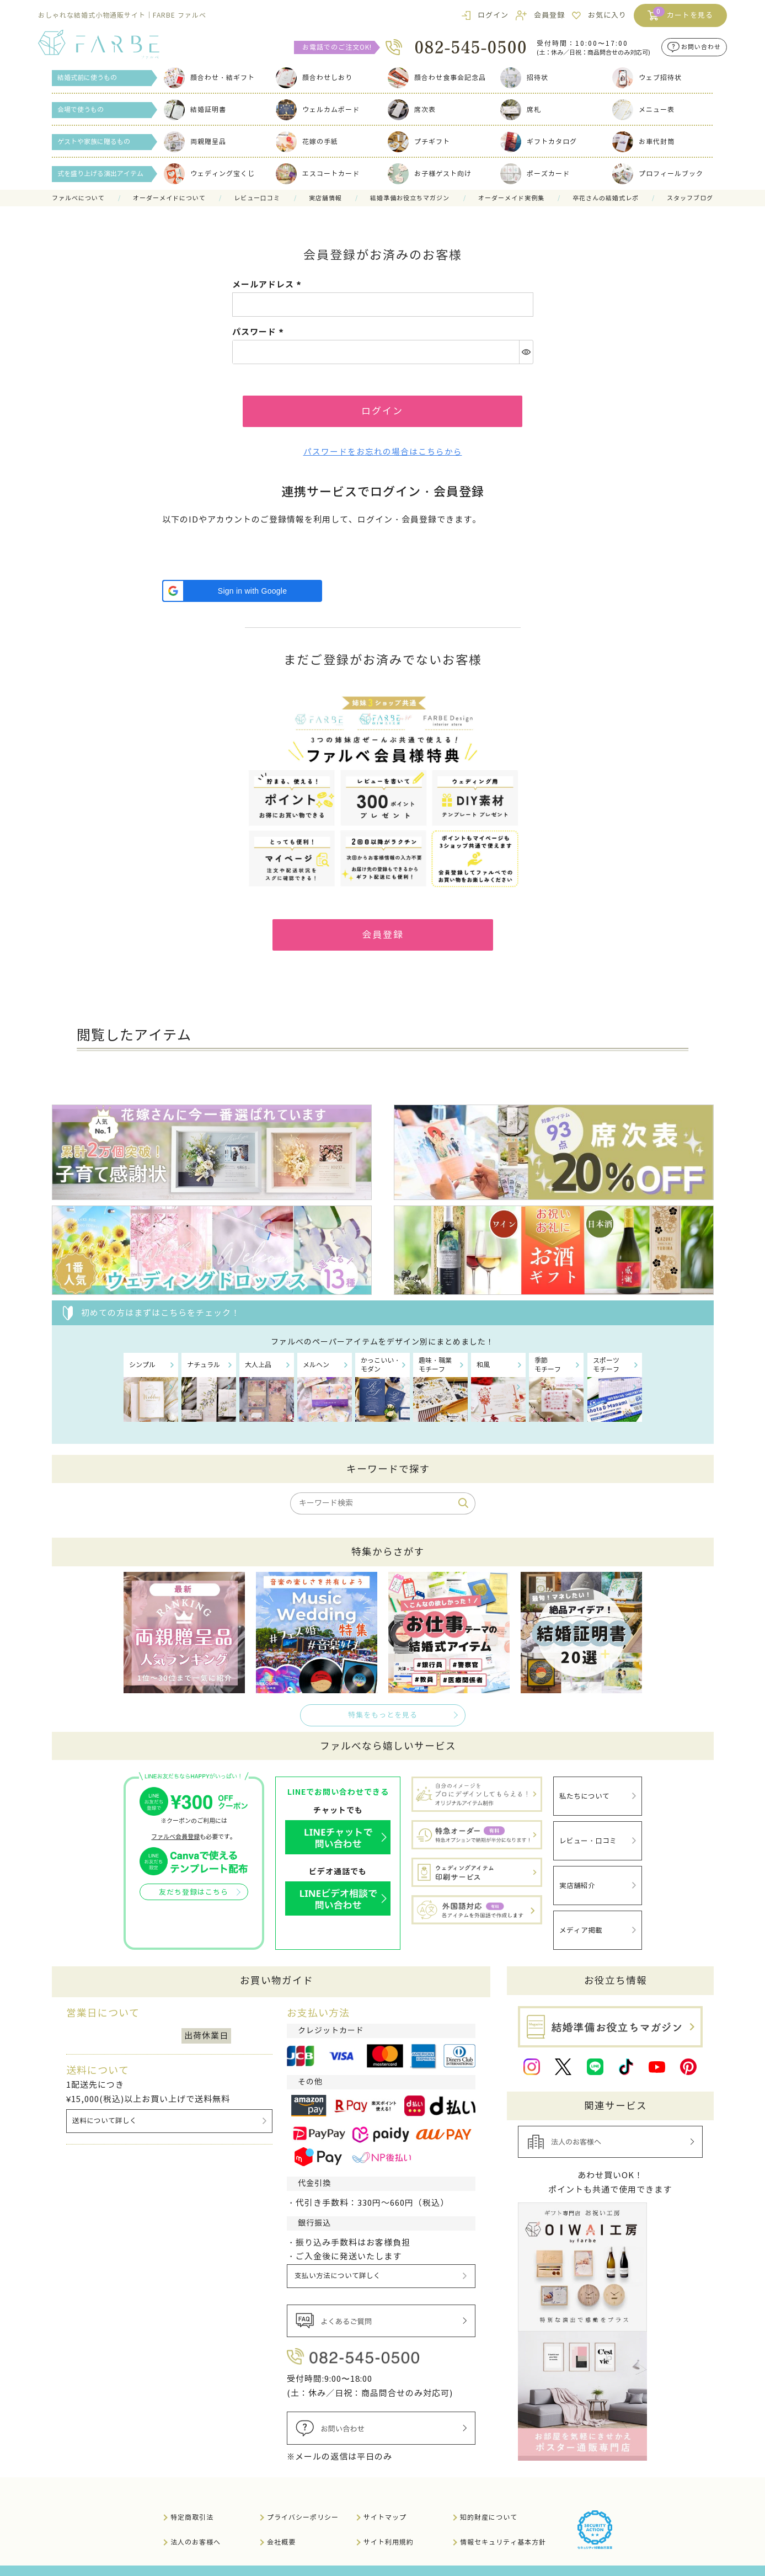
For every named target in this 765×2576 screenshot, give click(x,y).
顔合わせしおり (314, 77)
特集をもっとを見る (383, 1720)
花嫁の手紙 (307, 141)
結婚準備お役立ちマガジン (410, 198)
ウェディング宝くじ (209, 173)
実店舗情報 (325, 198)
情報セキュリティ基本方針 (503, 2524)
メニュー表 (643, 109)
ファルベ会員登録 (175, 1842)
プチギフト (419, 141)
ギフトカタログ (538, 141)
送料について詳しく (104, 2105)
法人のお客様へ (195, 2524)
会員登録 (549, 15)
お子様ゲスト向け (430, 173)
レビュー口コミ (257, 198)
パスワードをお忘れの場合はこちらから (382, 455)
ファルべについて (78, 198)
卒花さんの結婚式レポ (606, 198)
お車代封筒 (643, 141)
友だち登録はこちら (193, 1897)
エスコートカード (318, 173)
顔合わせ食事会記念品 (437, 77)
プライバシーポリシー (303, 2499)
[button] (242, 594)
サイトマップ (384, 2499)
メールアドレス (268, 284)
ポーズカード (535, 173)
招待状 (524, 77)
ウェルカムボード (318, 109)
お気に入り (607, 15)
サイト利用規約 (388, 2524)
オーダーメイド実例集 (511, 198)
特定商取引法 (191, 2499)
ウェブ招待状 (647, 77)
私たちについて (584, 1798)
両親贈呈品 (195, 141)
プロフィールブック (657, 173)
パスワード (259, 332)
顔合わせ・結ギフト (209, 77)
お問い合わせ (701, 47)
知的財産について (488, 2499)
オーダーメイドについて (169, 198)
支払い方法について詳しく (339, 2260)
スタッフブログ (690, 198)
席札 (520, 109)
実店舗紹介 (577, 1878)
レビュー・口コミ (588, 1838)
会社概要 (281, 2524)
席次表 (412, 109)
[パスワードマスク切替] (526, 352)
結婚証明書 (195, 109)
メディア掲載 (580, 1918)
